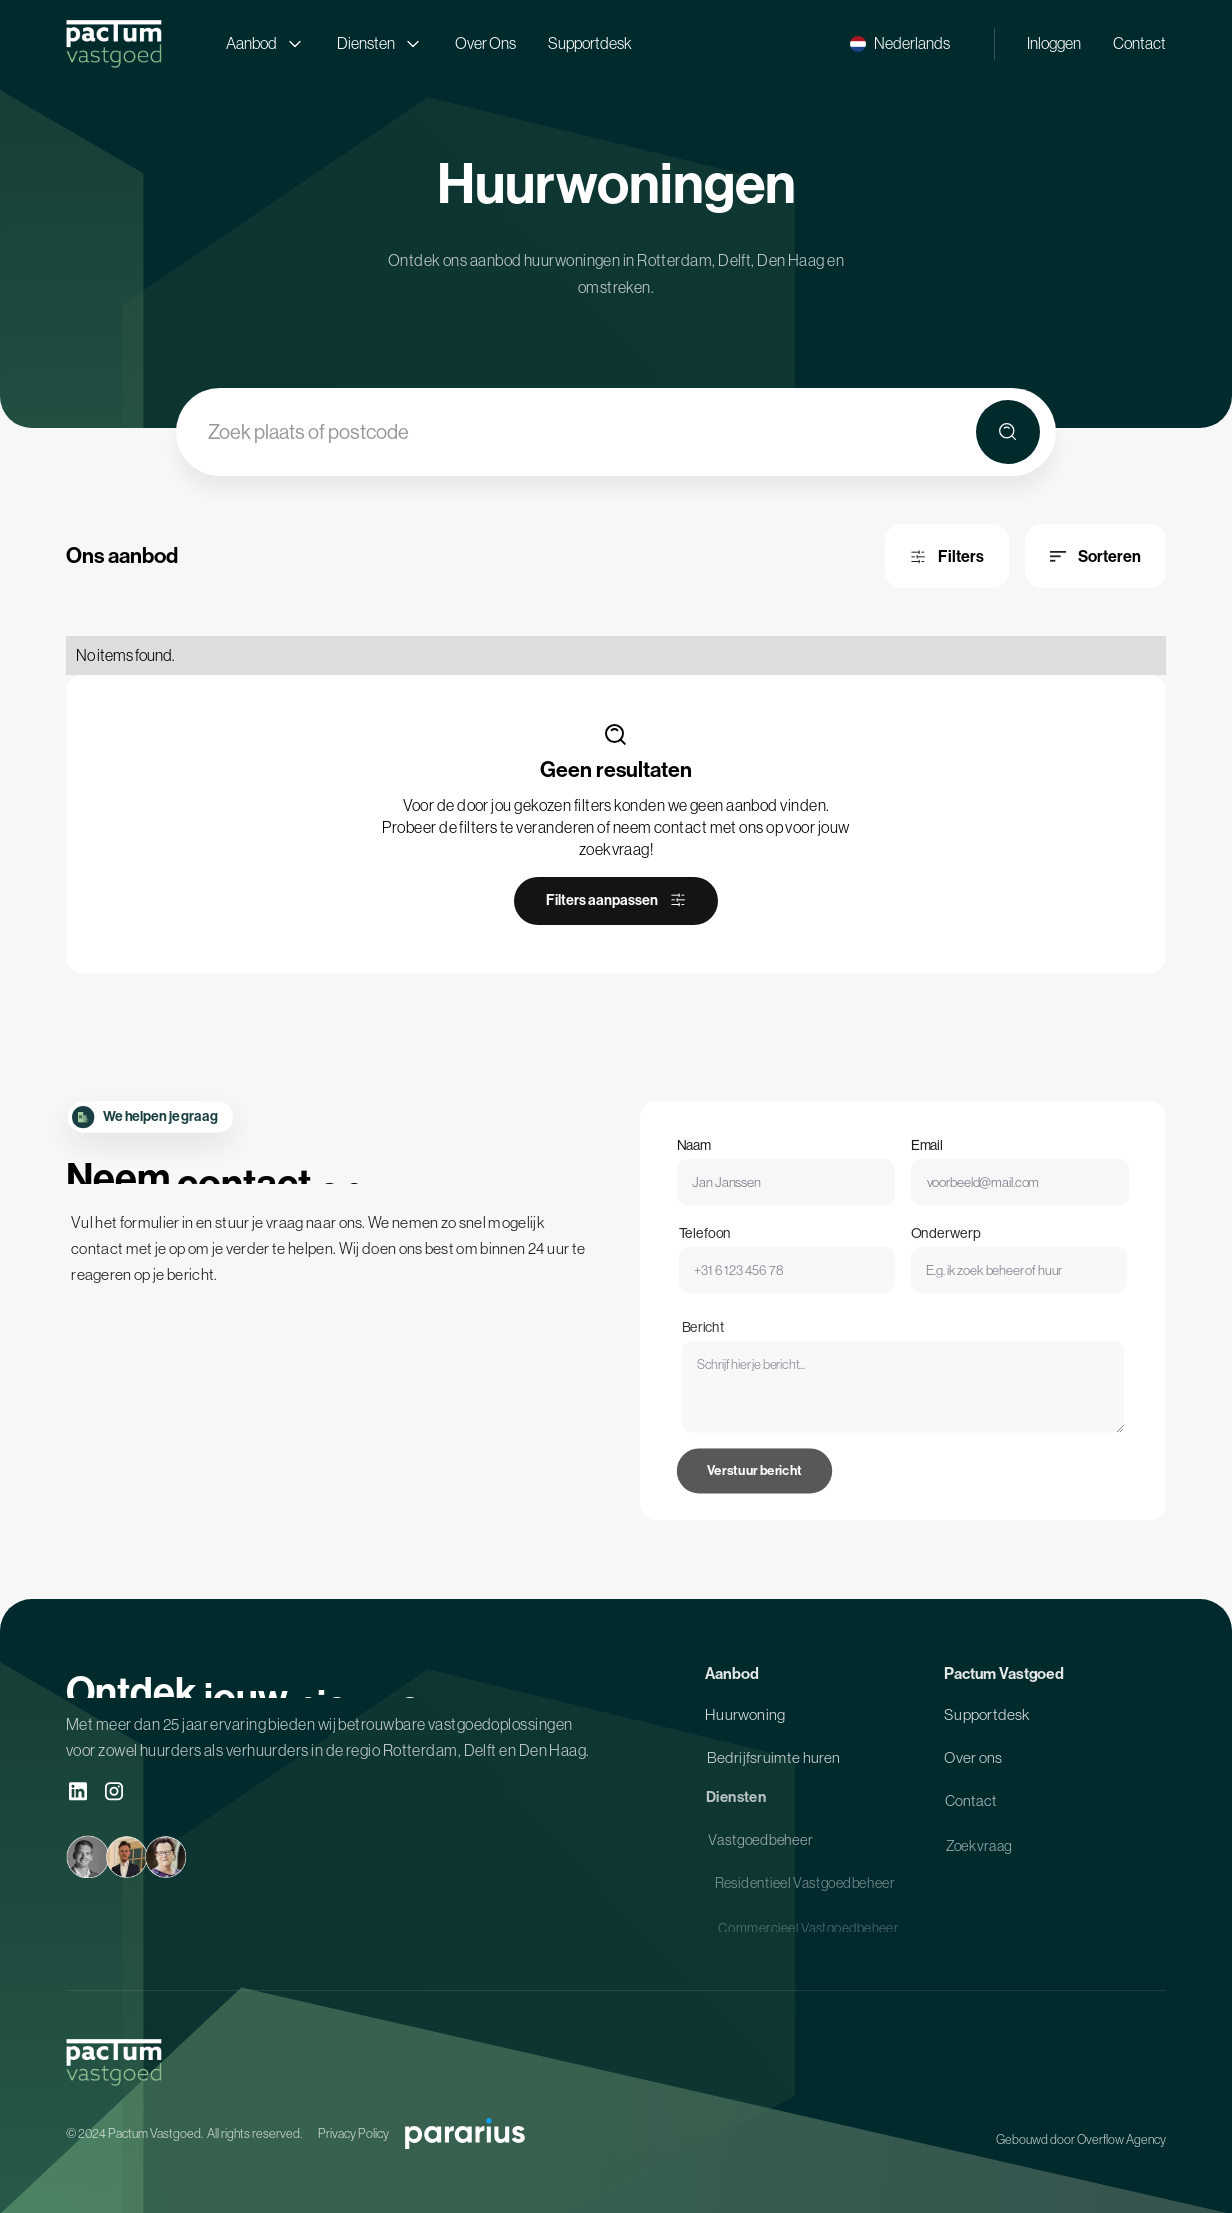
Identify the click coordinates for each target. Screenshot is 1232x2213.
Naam (709, 1159)
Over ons (973, 1765)
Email (925, 1159)
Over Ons (485, 43)
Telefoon (723, 1252)
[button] (900, 43)
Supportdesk (590, 43)
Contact (1139, 43)
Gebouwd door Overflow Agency (1081, 2139)
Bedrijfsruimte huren (773, 1765)
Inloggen (1054, 43)
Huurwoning (745, 1721)
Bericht (727, 1368)
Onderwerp (941, 1252)
